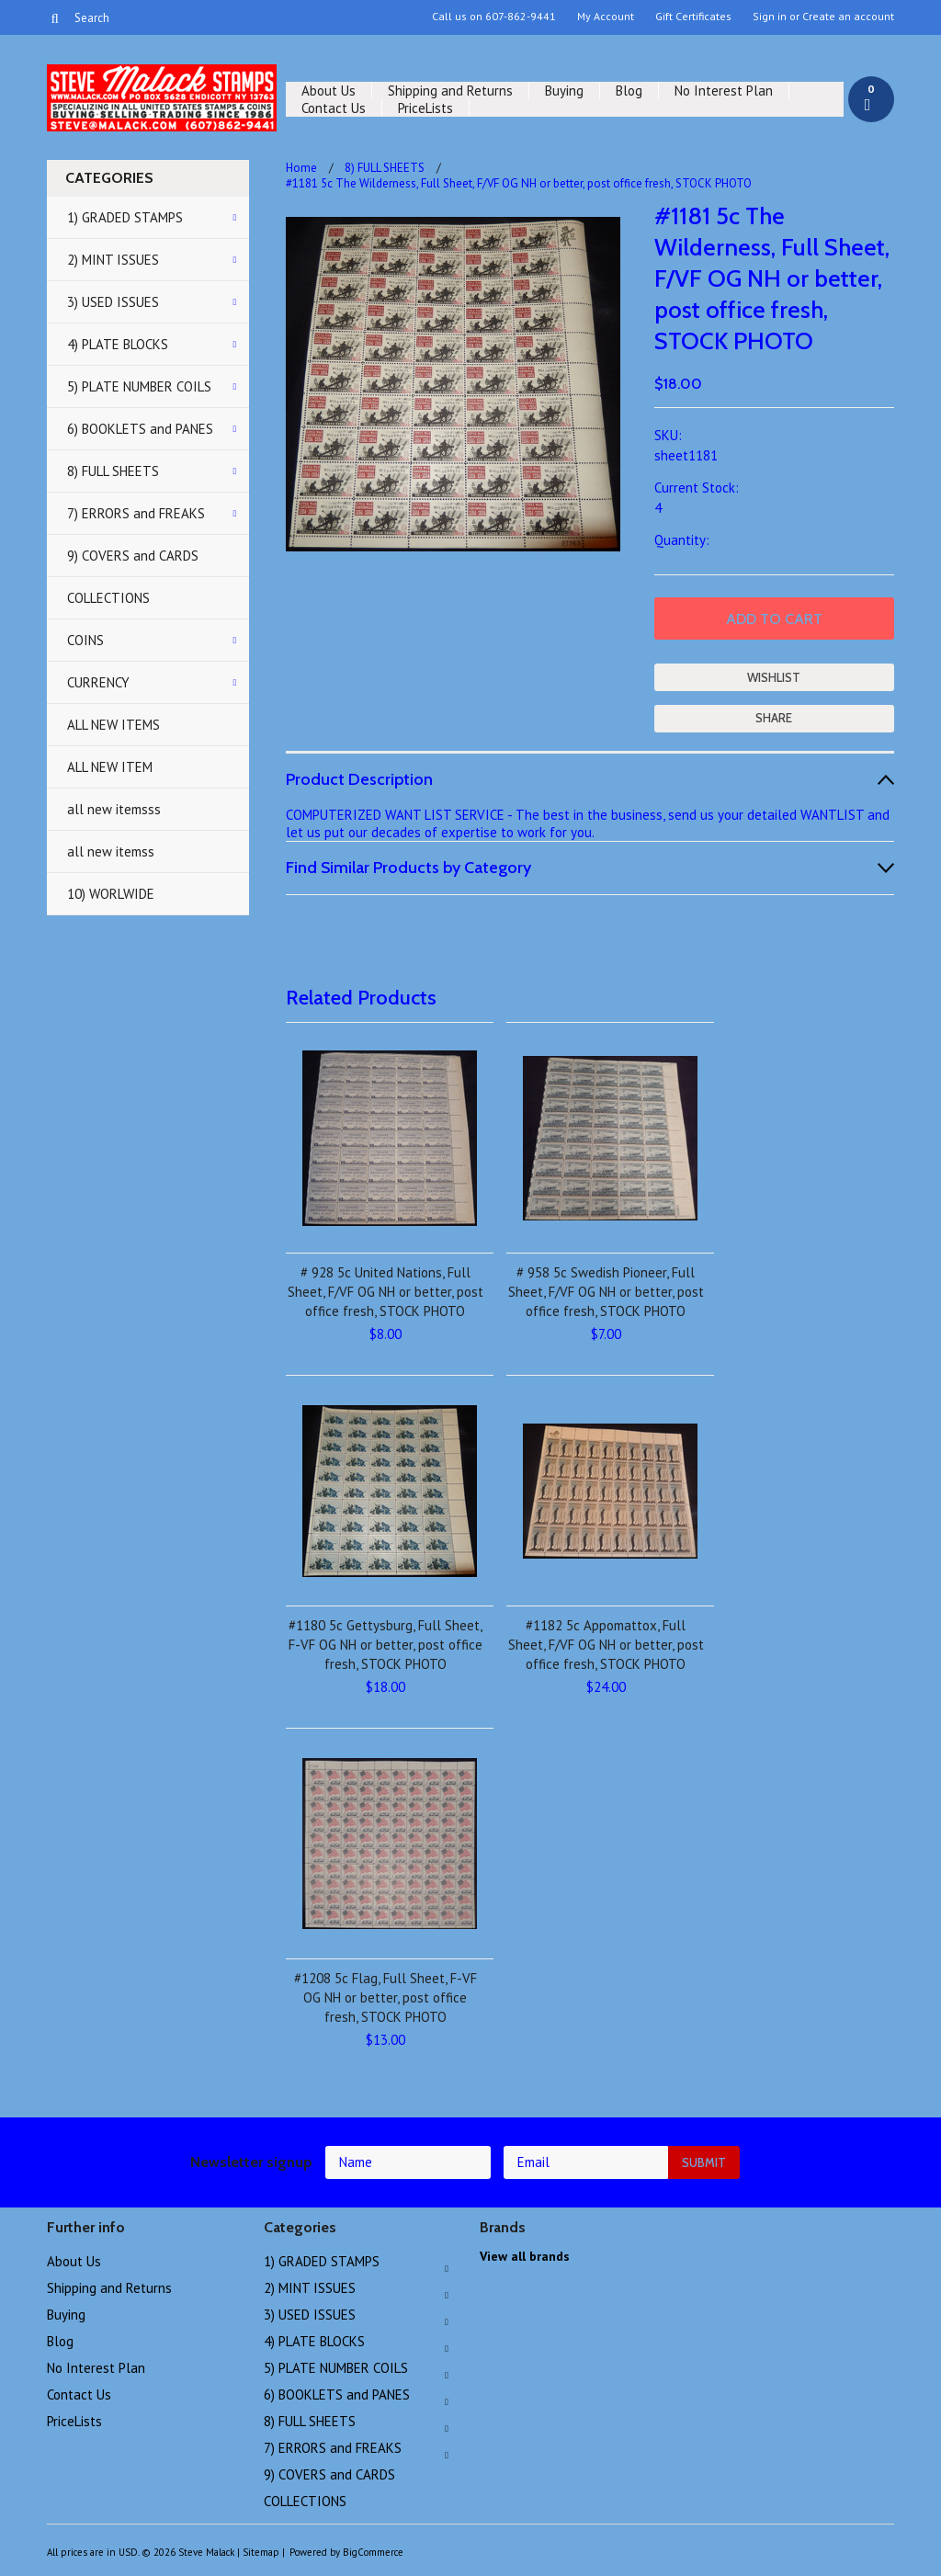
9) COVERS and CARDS (132, 555)
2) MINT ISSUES (113, 259)
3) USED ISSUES (113, 302)
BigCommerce (373, 2552)
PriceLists (425, 108)
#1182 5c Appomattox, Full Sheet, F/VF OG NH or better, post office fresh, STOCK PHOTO (606, 1645)
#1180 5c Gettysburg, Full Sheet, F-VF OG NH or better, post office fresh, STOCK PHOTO (385, 1645)
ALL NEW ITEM (110, 767)
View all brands (525, 2256)
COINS (85, 640)
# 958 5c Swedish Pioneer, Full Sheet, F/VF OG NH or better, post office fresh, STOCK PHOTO (606, 1292)
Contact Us (333, 108)
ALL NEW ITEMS (113, 724)
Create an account (848, 16)
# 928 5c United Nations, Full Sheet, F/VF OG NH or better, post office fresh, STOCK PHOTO (385, 1292)
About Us (328, 90)
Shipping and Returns (450, 90)
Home (301, 168)
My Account (605, 16)
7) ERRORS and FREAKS (136, 513)
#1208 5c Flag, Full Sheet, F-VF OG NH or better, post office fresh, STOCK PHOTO (385, 1997)
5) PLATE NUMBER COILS (139, 386)
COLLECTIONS (108, 598)
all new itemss (110, 851)
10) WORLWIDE (110, 893)
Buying (564, 90)
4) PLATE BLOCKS (117, 344)
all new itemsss (114, 809)
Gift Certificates (693, 16)
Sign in (770, 16)
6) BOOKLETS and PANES (140, 428)
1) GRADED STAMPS (125, 217)
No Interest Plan (724, 90)
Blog (629, 90)
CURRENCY (98, 682)
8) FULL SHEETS (113, 471)
